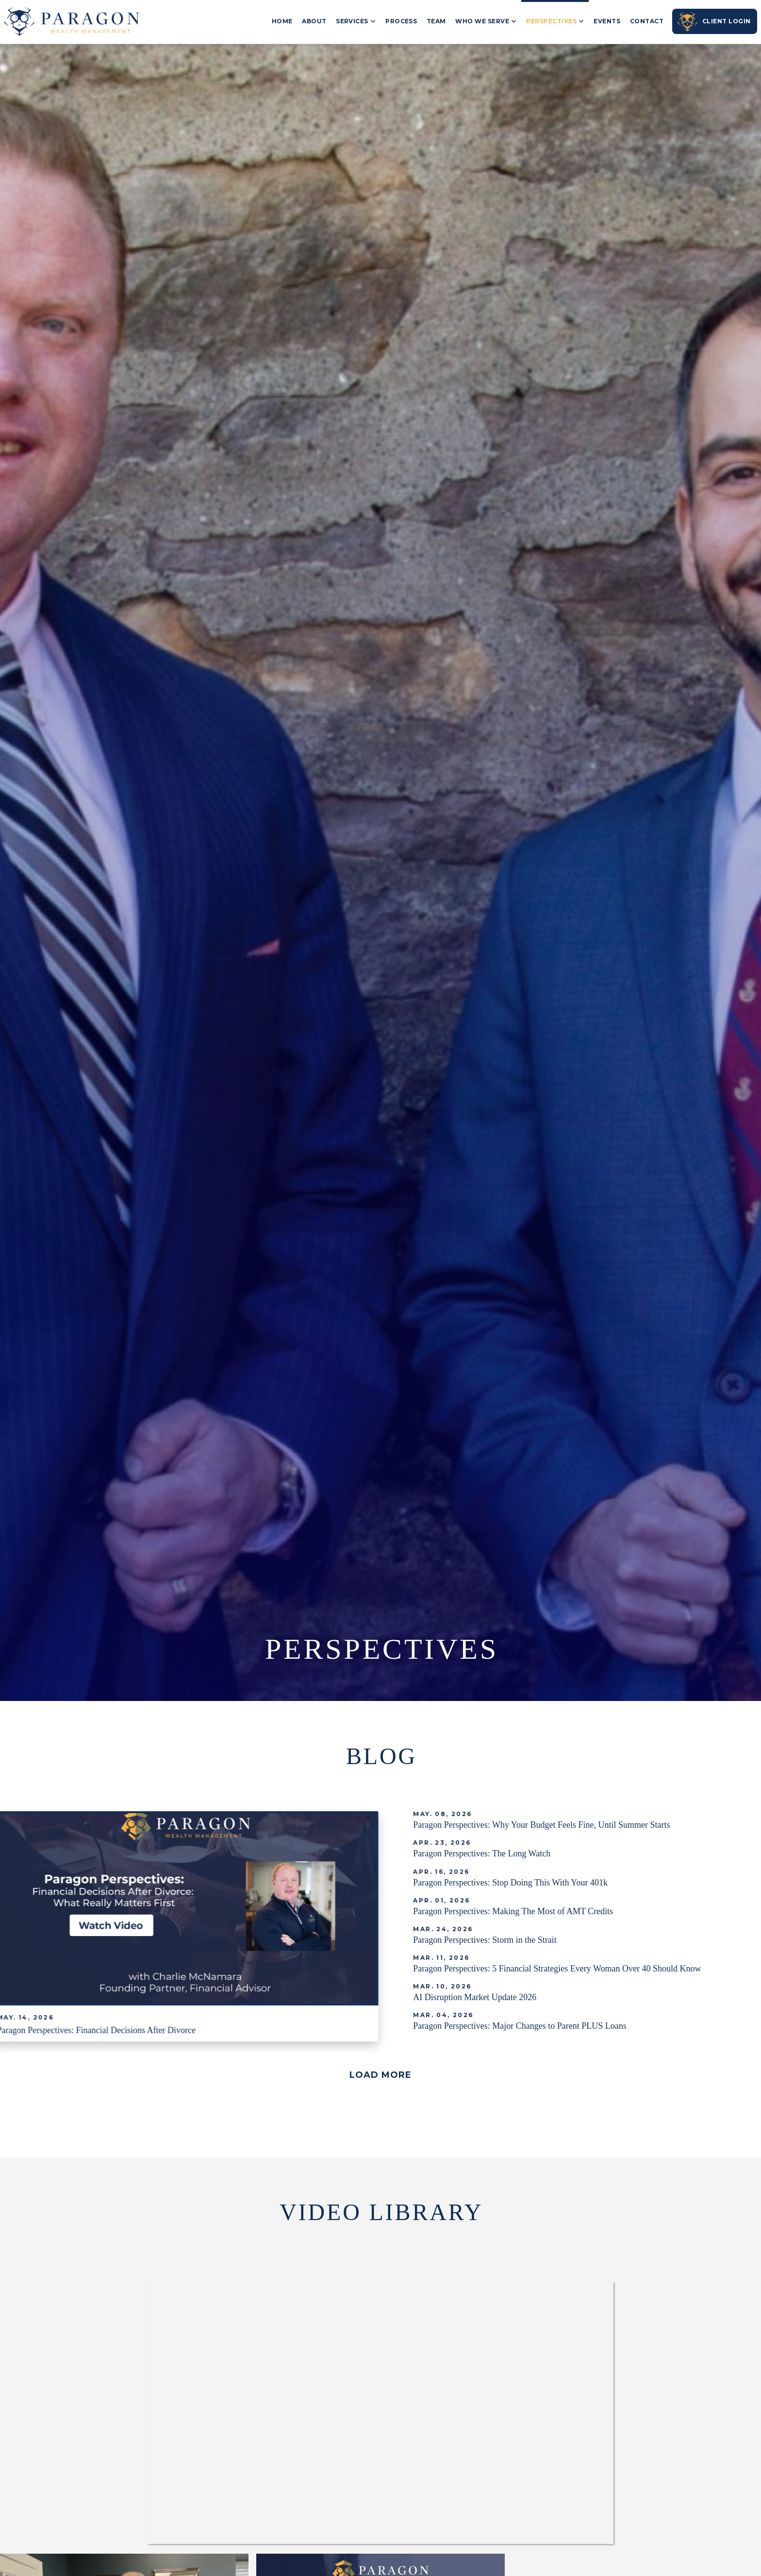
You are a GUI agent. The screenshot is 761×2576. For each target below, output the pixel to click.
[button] (380, 2075)
